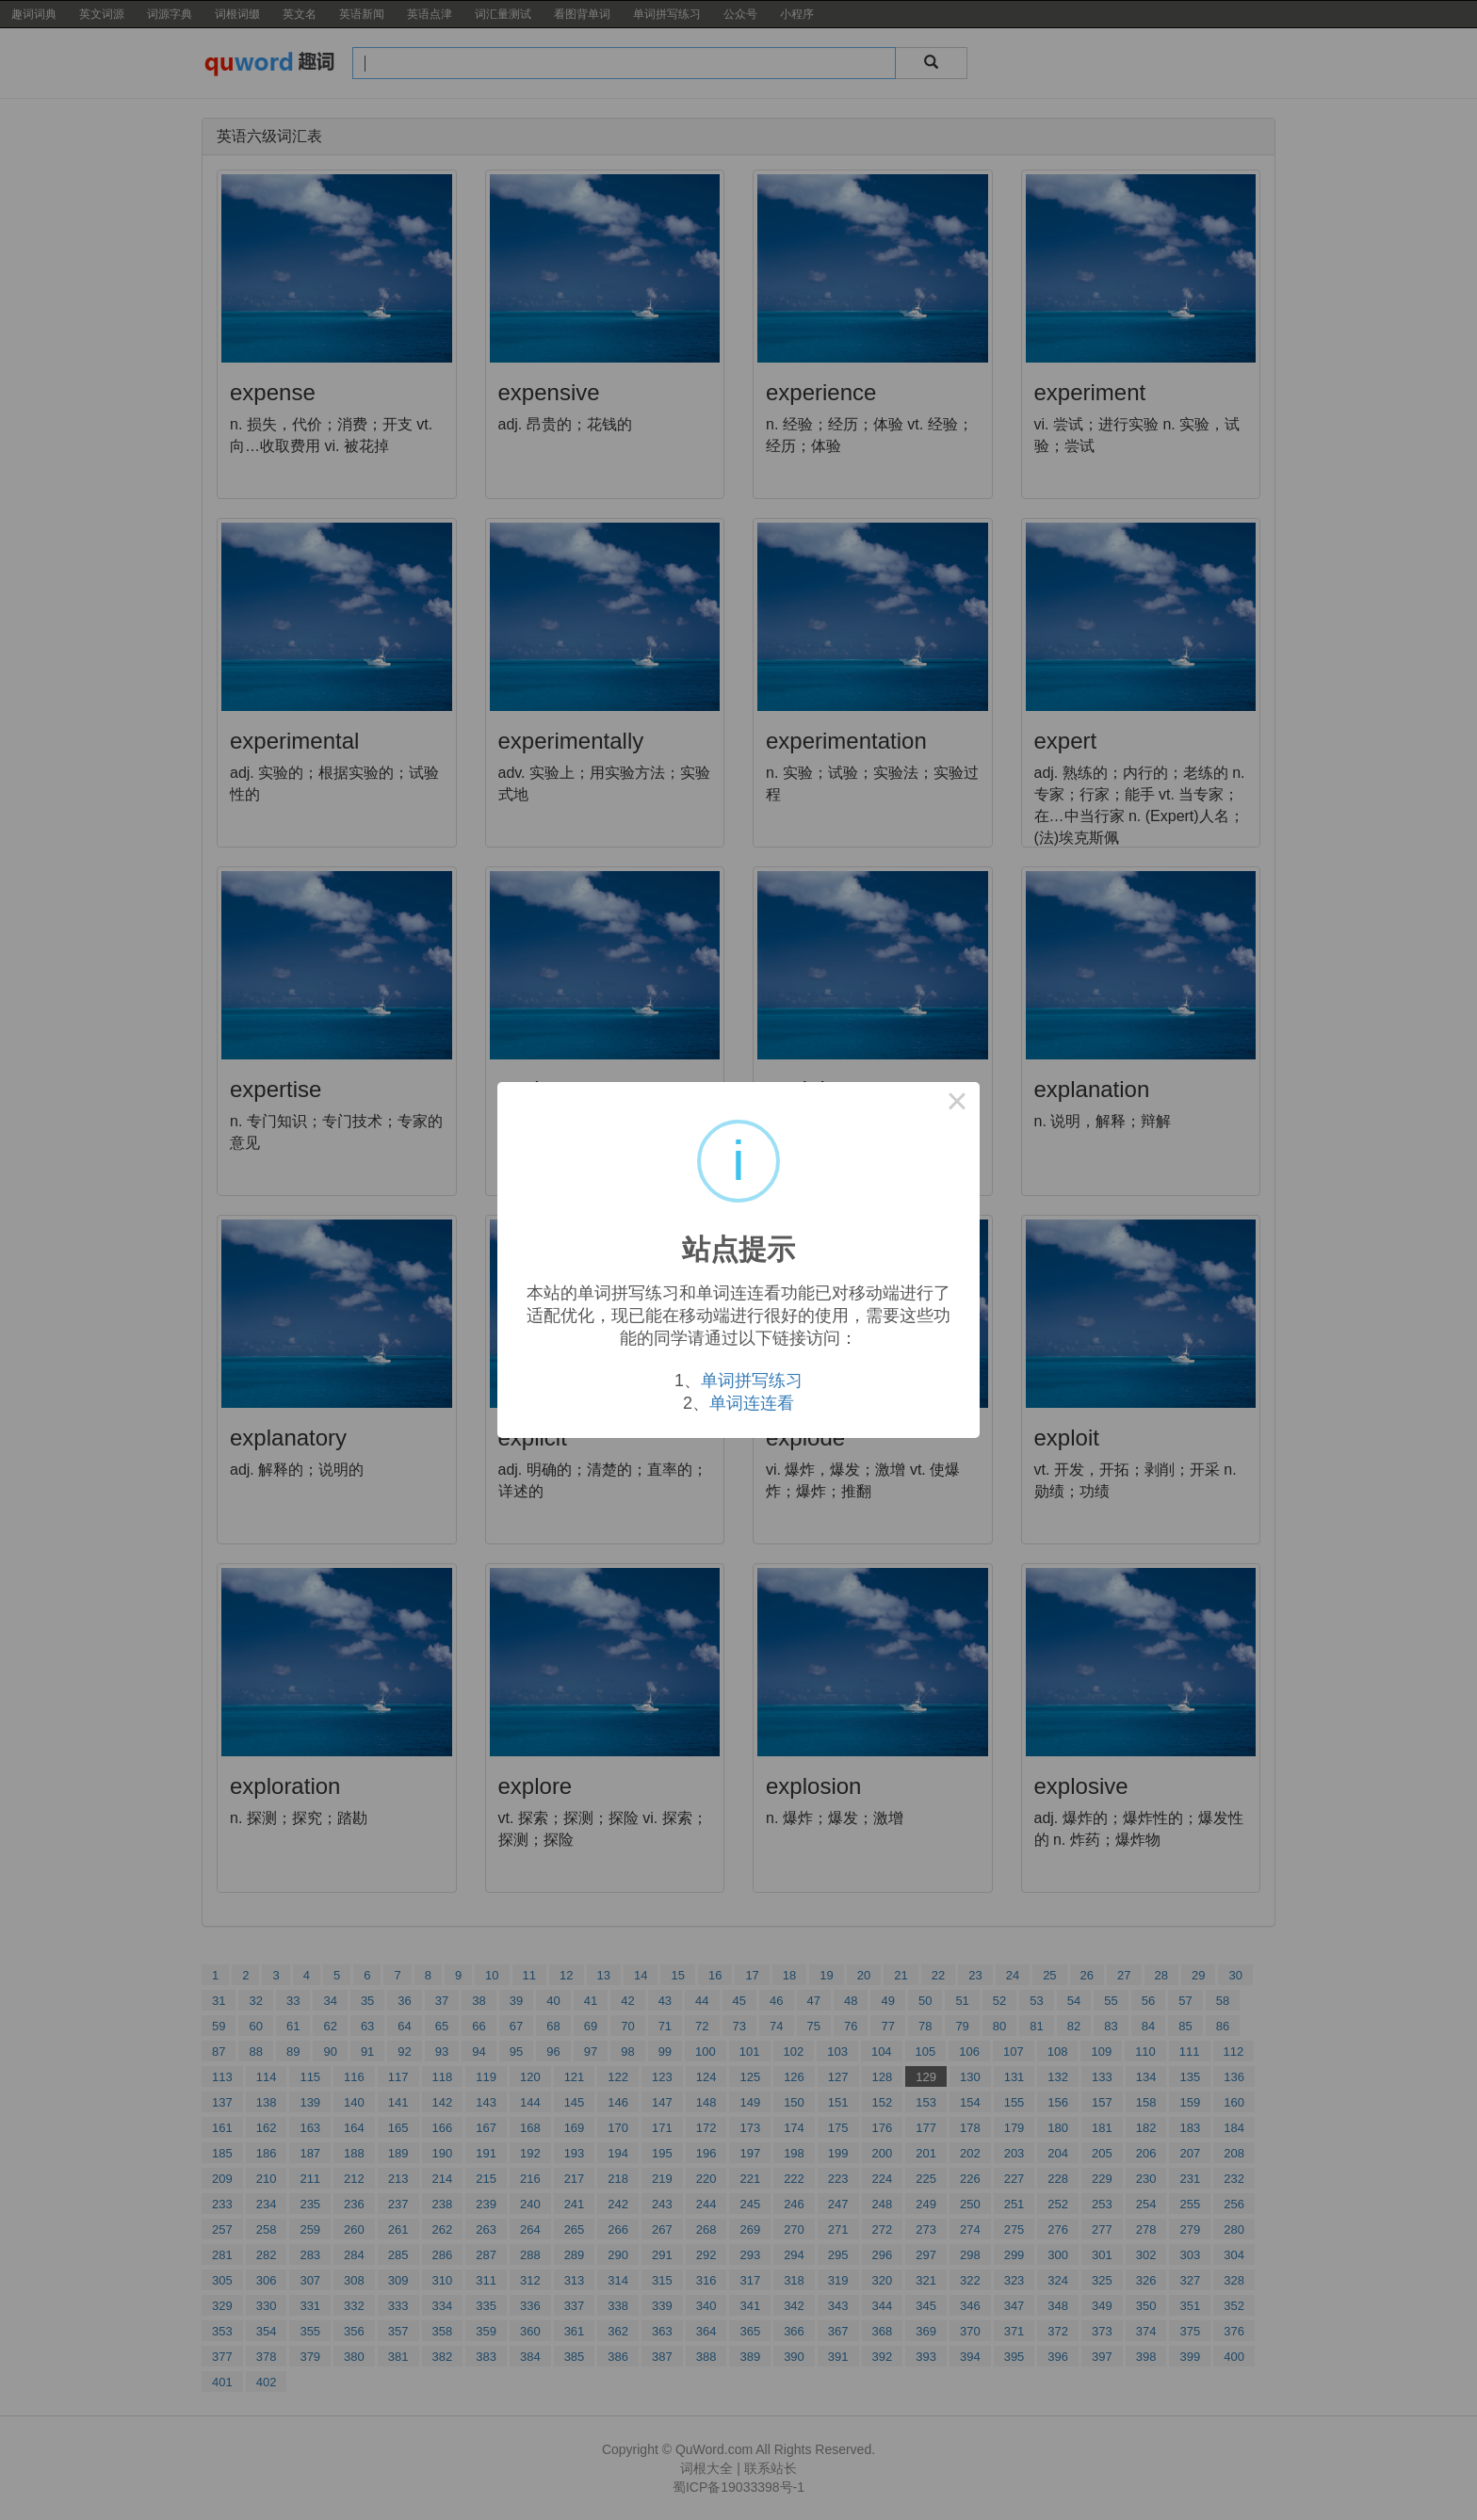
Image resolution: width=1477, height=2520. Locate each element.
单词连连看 (751, 1403)
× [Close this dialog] (957, 1104)
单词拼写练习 (752, 1380)
